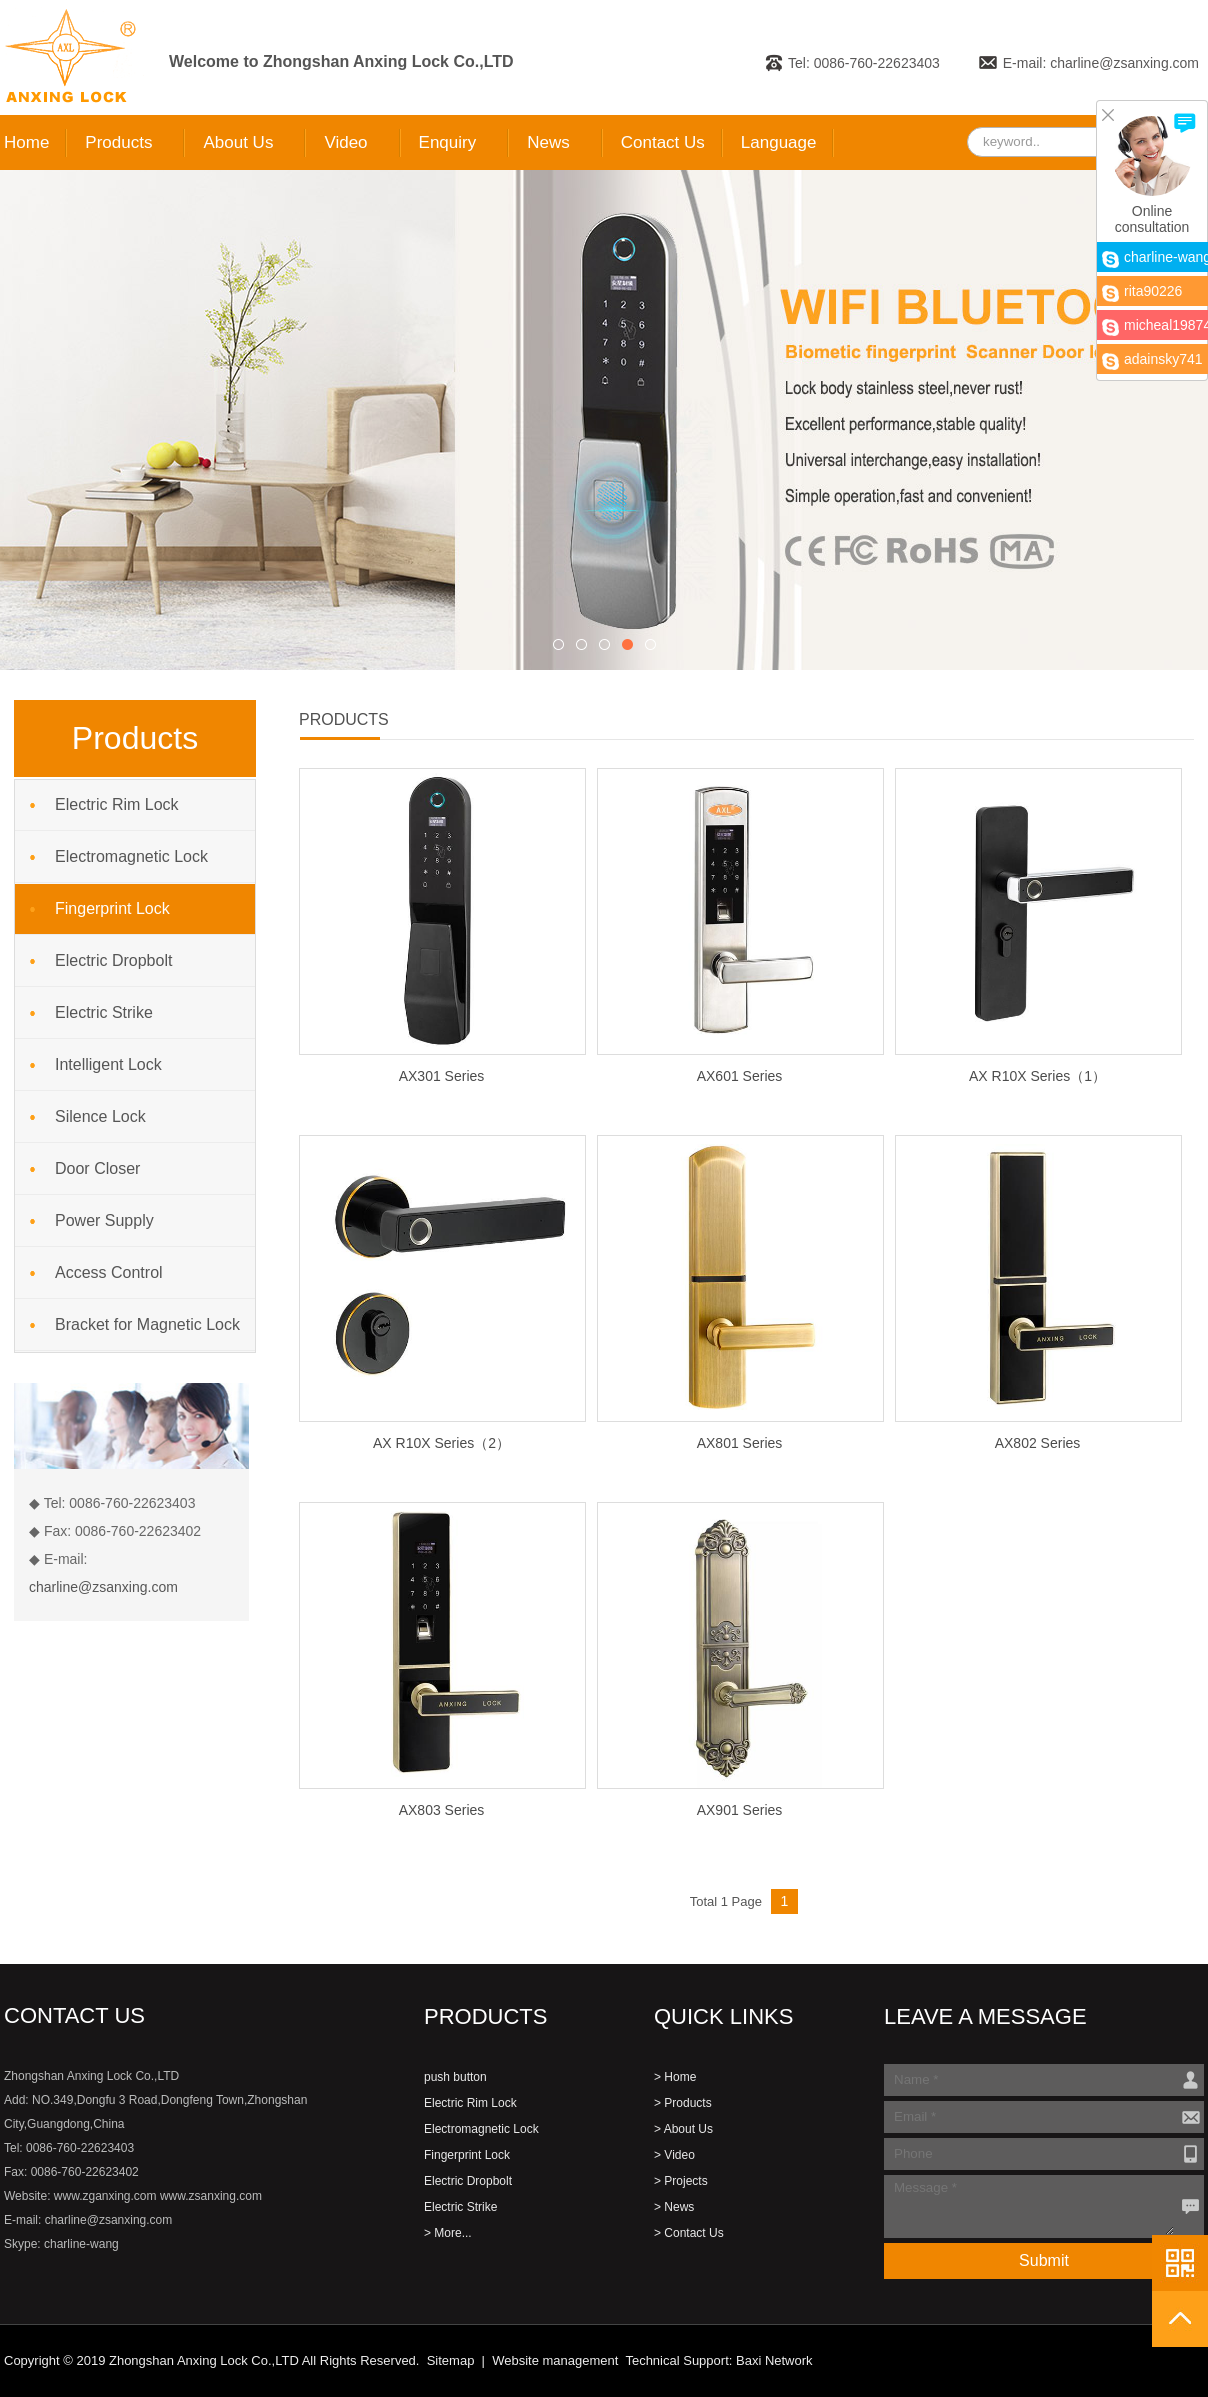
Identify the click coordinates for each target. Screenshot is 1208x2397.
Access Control (109, 1272)
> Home (675, 2077)
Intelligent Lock (108, 1064)
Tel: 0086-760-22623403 (864, 63)
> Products (683, 2103)
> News (674, 2207)
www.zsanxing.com (211, 2196)
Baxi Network (774, 2360)
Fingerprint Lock (112, 908)
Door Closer (97, 1168)
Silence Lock (100, 1116)
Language (779, 142)
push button (455, 2077)
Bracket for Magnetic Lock (147, 1324)
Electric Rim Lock (117, 804)
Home (26, 142)
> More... (448, 2233)
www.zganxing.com (105, 2196)
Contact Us (663, 142)
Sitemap (451, 2360)
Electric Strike (104, 1012)
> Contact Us (689, 2233)
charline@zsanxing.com (103, 1587)
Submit (1044, 2260)
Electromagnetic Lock (131, 856)
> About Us (683, 2129)
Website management (555, 2360)
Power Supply (104, 1220)
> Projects (681, 2181)
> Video (674, 2155)
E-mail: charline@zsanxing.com (1101, 63)
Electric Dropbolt (113, 960)
